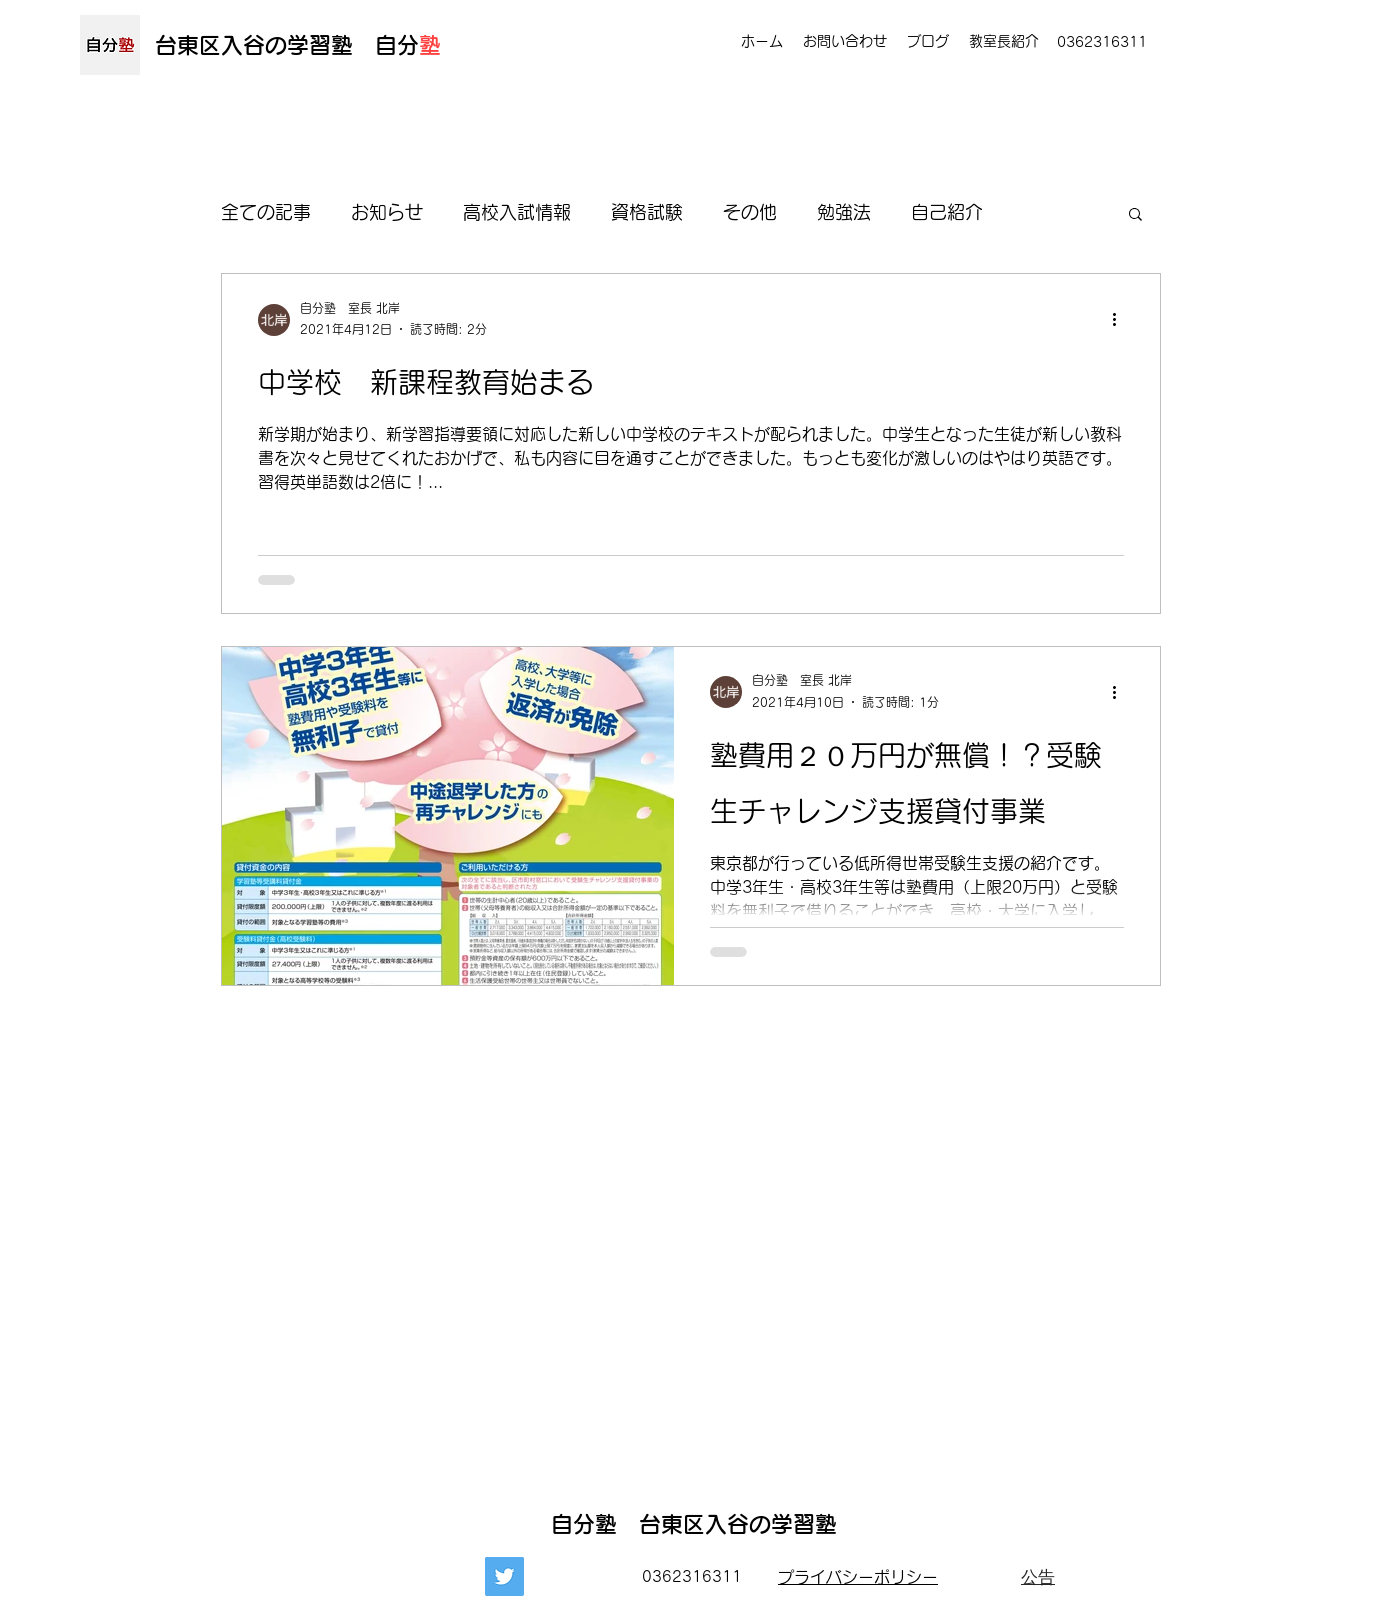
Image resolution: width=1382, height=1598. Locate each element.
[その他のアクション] (1121, 320)
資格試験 (647, 212)
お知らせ (387, 212)
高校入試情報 (517, 212)
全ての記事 (266, 212)
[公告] (1038, 1577)
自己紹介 (947, 212)
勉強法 (844, 212)
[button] (1135, 215)
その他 (750, 212)
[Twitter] (504, 1576)
